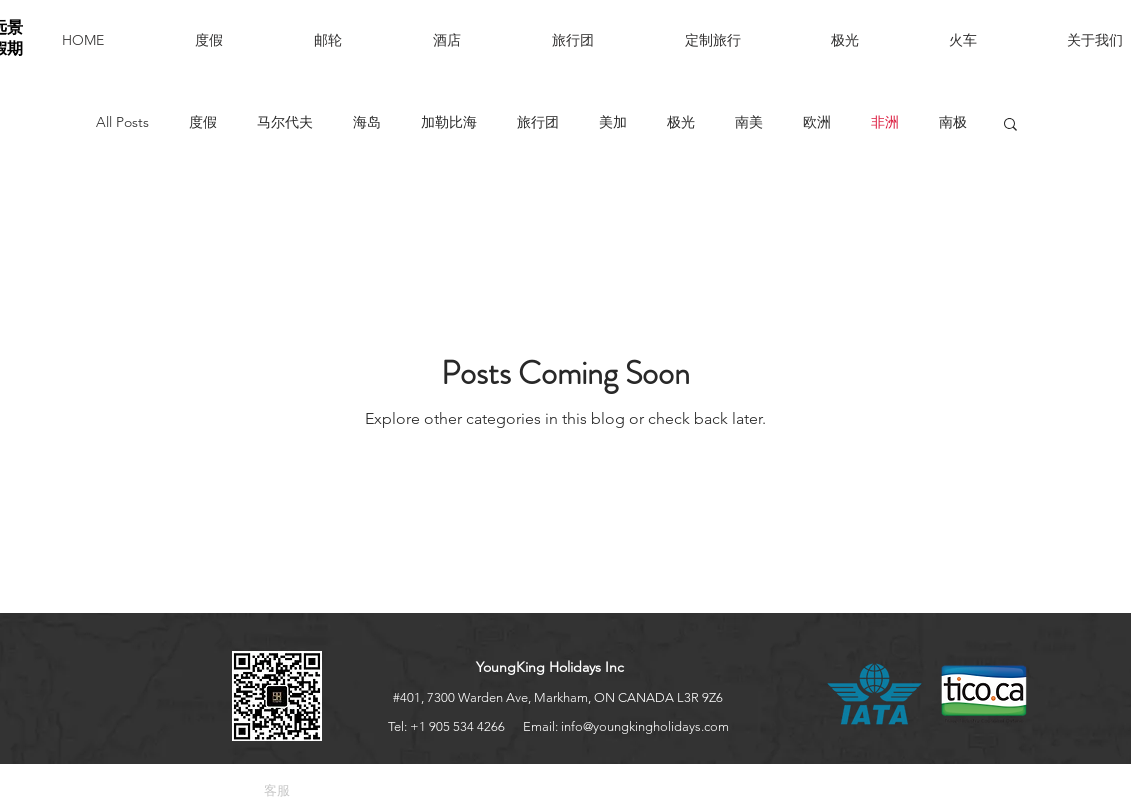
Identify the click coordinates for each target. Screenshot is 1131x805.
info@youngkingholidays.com (645, 726)
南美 (749, 122)
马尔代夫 (285, 122)
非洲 (885, 122)
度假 (203, 122)
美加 (613, 122)
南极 (953, 122)
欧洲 (817, 122)
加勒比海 (449, 122)
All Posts (122, 122)
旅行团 (538, 122)
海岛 (367, 122)
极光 (681, 122)
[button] (358, 40)
